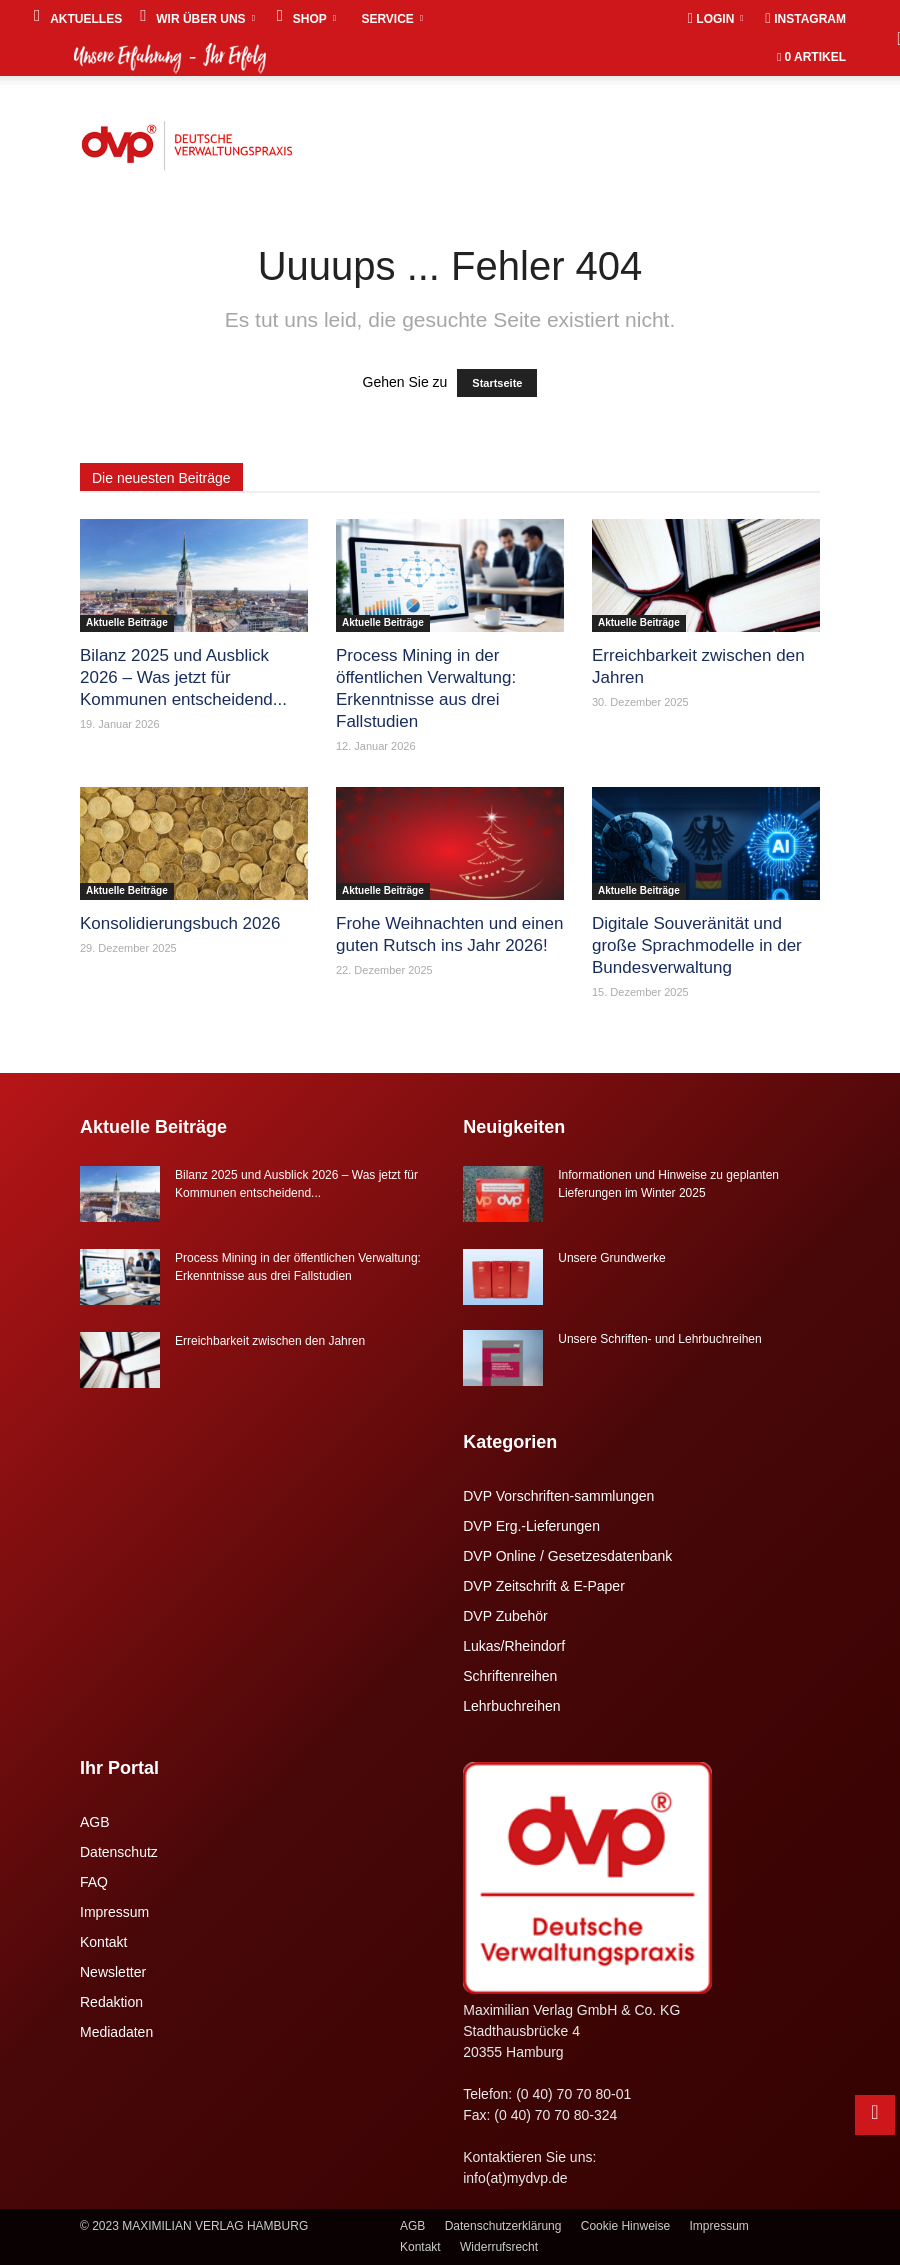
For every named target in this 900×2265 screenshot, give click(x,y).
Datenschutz (119, 1852)
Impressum (114, 1912)
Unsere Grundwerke (611, 1258)
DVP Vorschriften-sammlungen (558, 1496)
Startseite (497, 383)
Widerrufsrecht (499, 2247)
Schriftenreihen (510, 1676)
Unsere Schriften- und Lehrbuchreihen (659, 1339)
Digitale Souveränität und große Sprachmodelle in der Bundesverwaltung (697, 945)
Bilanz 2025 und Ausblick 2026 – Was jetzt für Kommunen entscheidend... (183, 677)
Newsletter (113, 1972)
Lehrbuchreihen (511, 1706)
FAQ (94, 1882)
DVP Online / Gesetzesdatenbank (567, 1556)
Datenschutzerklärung (503, 2226)
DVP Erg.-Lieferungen (531, 1526)
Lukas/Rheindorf (514, 1646)
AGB (95, 1822)
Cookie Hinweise (625, 2226)
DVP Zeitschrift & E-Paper (544, 1586)
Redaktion (111, 2002)
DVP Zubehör (505, 1616)
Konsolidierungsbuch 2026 (180, 923)
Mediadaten (116, 2032)
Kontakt (103, 1942)
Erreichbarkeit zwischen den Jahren (270, 1341)
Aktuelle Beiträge (127, 622)
